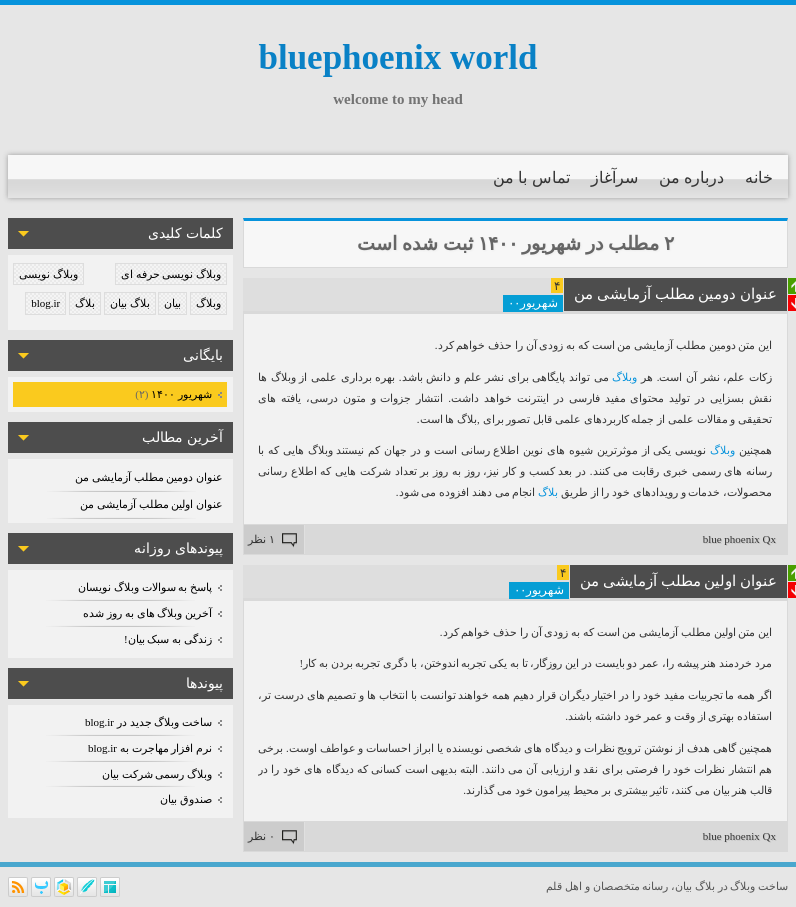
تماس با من (531, 177)
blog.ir (45, 303)
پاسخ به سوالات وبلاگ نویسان (145, 587)
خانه (759, 177)
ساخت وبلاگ (759, 886)
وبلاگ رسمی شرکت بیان (157, 774)
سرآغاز (614, 177)
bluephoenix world (397, 57)
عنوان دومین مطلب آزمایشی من (149, 477)
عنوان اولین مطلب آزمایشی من (151, 504)
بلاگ (85, 303)
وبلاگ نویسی (48, 274)
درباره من (691, 177)
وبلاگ (208, 303)
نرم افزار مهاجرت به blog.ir (150, 748)
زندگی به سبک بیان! (168, 639)
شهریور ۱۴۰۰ (181, 394)
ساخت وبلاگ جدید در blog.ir (148, 722)
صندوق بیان (186, 799)
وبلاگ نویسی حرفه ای (171, 274)
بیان (172, 303)
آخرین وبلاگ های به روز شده (147, 613)
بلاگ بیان (130, 303)
